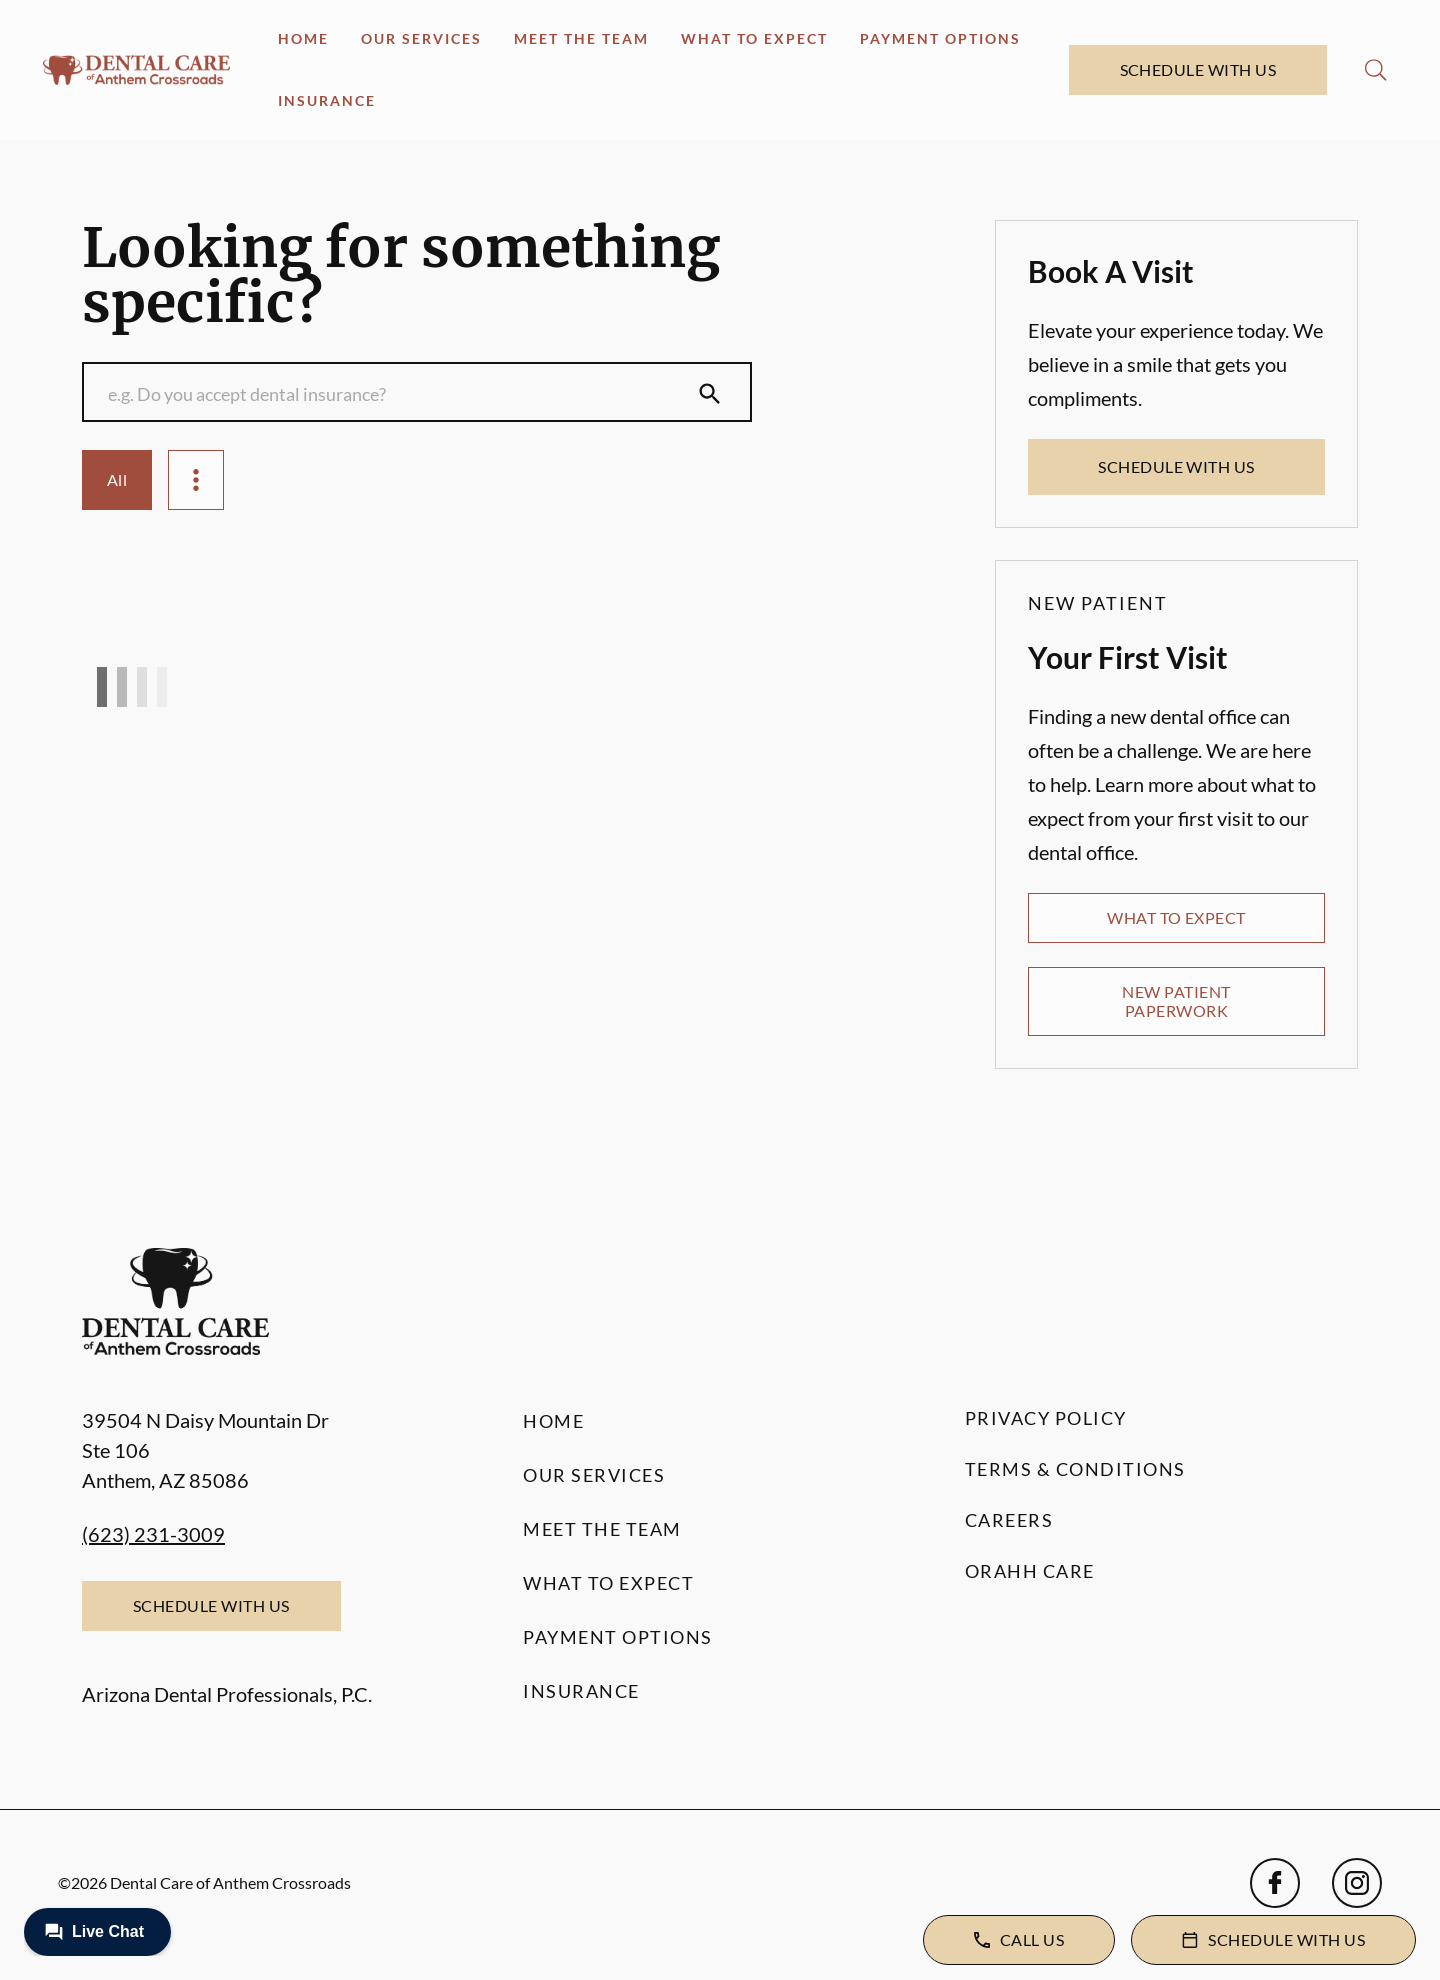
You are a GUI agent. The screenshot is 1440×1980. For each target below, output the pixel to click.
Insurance (327, 100)
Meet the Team (581, 38)
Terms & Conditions (1075, 1469)
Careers (1009, 1520)
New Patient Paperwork (1176, 1000)
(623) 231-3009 (153, 1534)
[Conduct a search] (397, 394)
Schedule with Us (1198, 69)
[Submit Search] (710, 394)
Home (303, 38)
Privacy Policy (1046, 1418)
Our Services (421, 38)
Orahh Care (1030, 1571)
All (117, 479)
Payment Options (940, 38)
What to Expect (754, 38)
